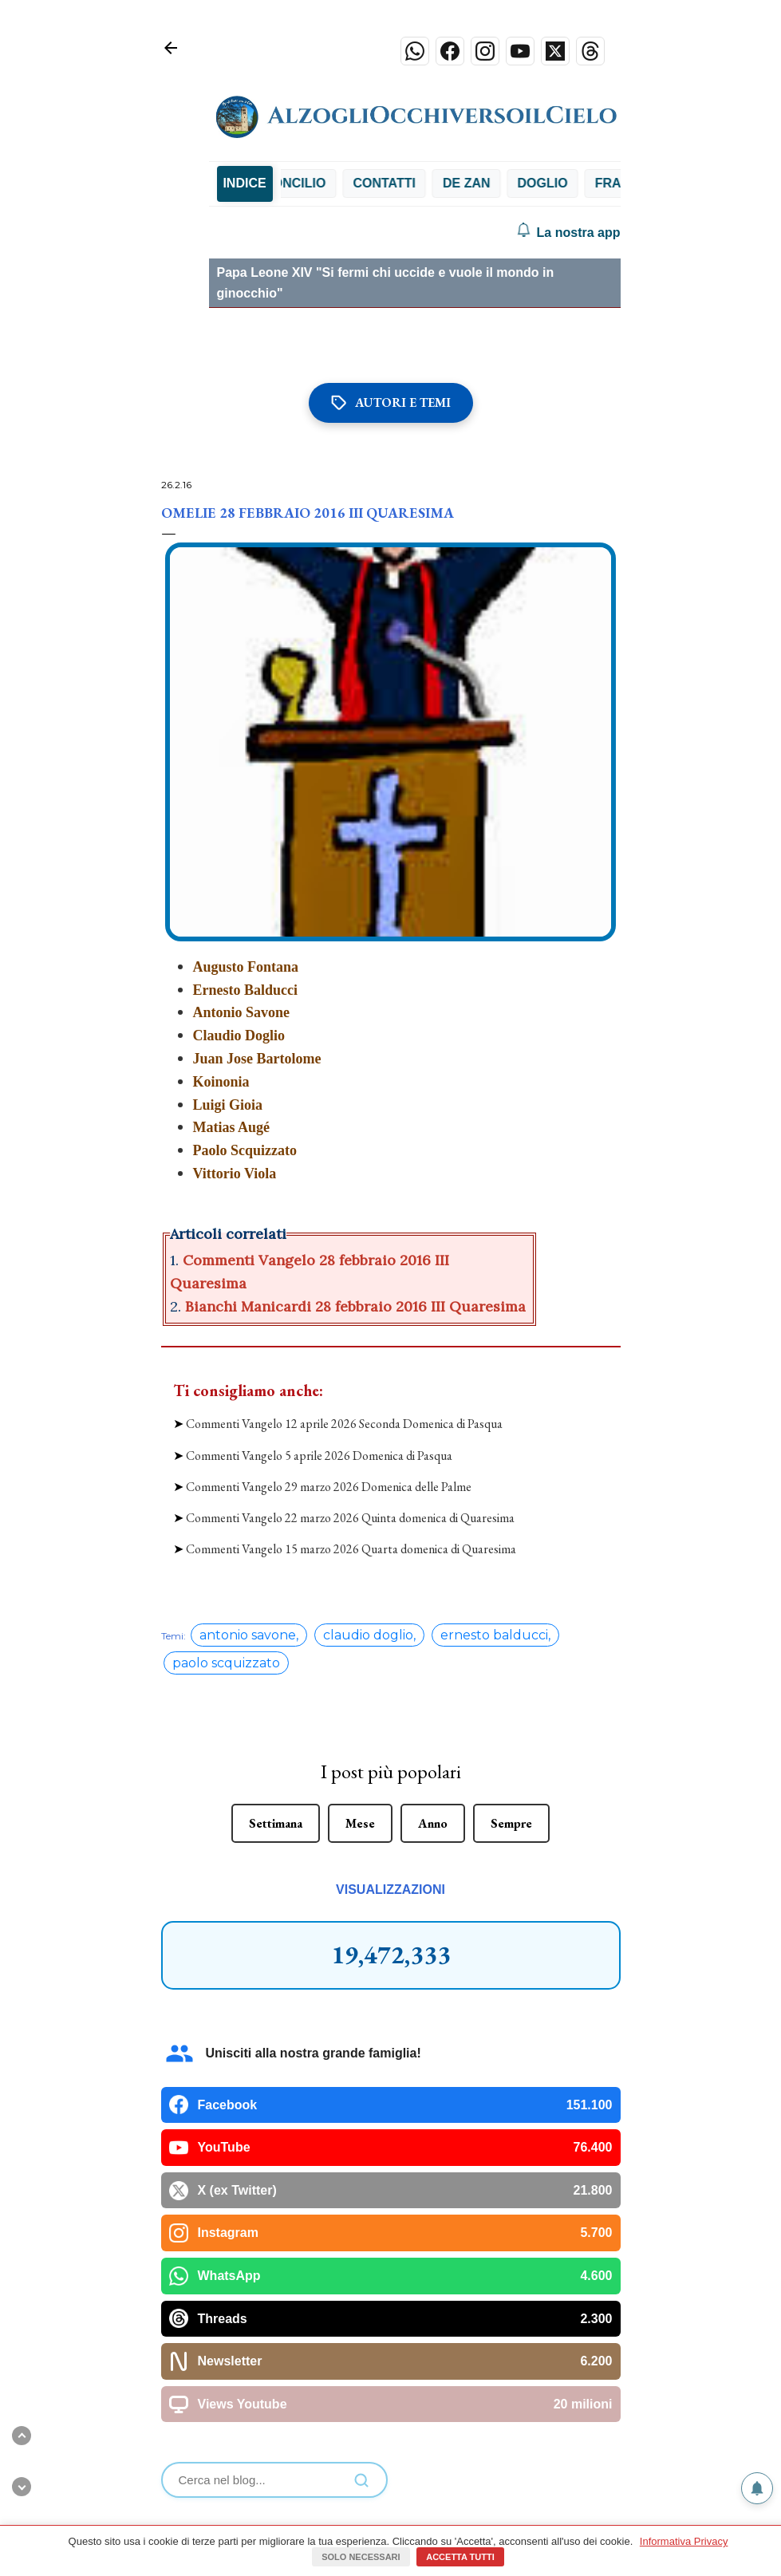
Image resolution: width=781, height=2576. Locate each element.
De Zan (600, 183)
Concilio (428, 183)
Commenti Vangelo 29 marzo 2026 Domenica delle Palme (328, 1486)
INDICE (244, 183)
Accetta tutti (460, 2557)
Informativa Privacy (684, 2541)
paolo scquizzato (226, 1663)
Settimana (275, 1823)
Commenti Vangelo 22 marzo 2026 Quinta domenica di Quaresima (350, 1517)
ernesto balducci (494, 1635)
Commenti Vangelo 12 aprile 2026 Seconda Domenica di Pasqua (344, 1423)
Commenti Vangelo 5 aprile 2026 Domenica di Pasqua (319, 1455)
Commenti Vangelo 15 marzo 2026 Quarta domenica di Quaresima (351, 1548)
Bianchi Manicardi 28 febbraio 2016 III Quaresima (355, 1306)
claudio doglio (368, 1635)
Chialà (345, 183)
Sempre (511, 1823)
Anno (433, 1823)
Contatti (518, 183)
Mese (360, 1823)
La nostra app (568, 233)
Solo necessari (360, 2557)
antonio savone (247, 1635)
